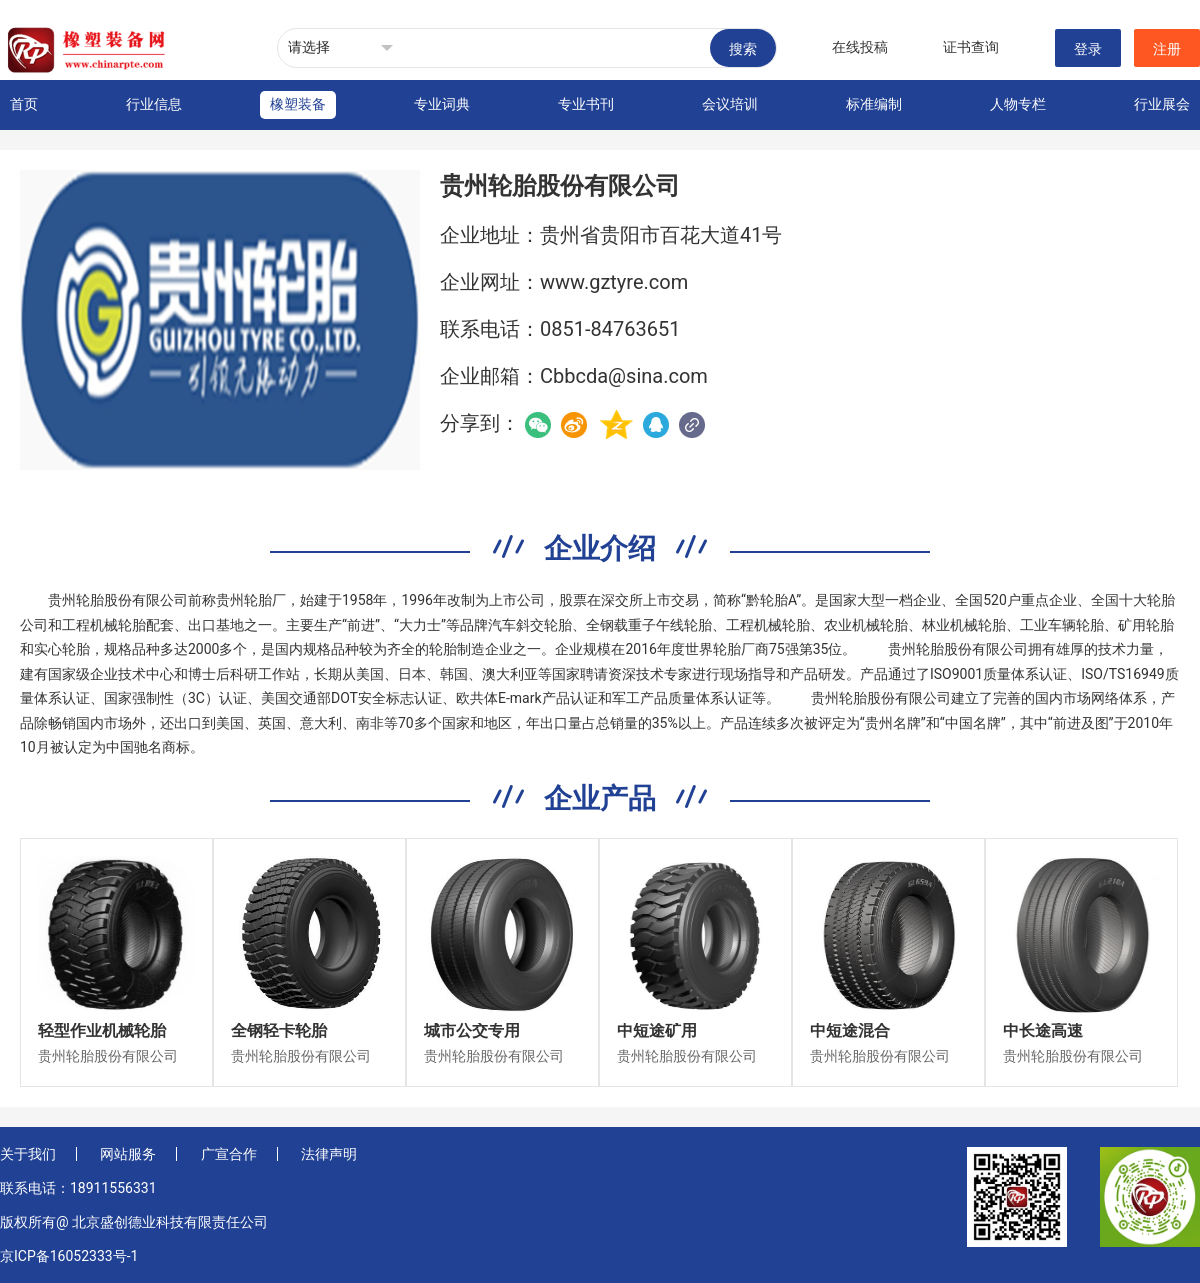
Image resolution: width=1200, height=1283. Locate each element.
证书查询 (971, 47)
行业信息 (154, 104)
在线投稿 (860, 47)
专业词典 (442, 104)
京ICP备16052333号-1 (69, 1256)
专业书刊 (586, 104)
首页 (24, 104)
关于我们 (28, 1154)
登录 (1088, 49)
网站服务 (128, 1154)
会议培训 (730, 104)
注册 (1167, 49)
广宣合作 (229, 1154)
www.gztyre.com (614, 282)
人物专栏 (1018, 104)
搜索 (743, 49)
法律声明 (329, 1154)
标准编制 (874, 104)
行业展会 (1162, 104)
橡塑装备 (298, 104)
